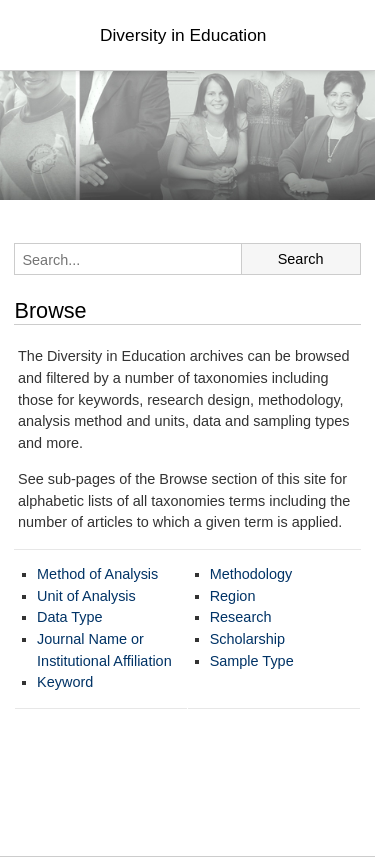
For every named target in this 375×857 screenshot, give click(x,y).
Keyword (65, 682)
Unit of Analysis (86, 596)
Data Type (70, 617)
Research (241, 617)
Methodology (251, 574)
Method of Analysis (97, 574)
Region (233, 596)
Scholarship (247, 639)
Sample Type (252, 661)
